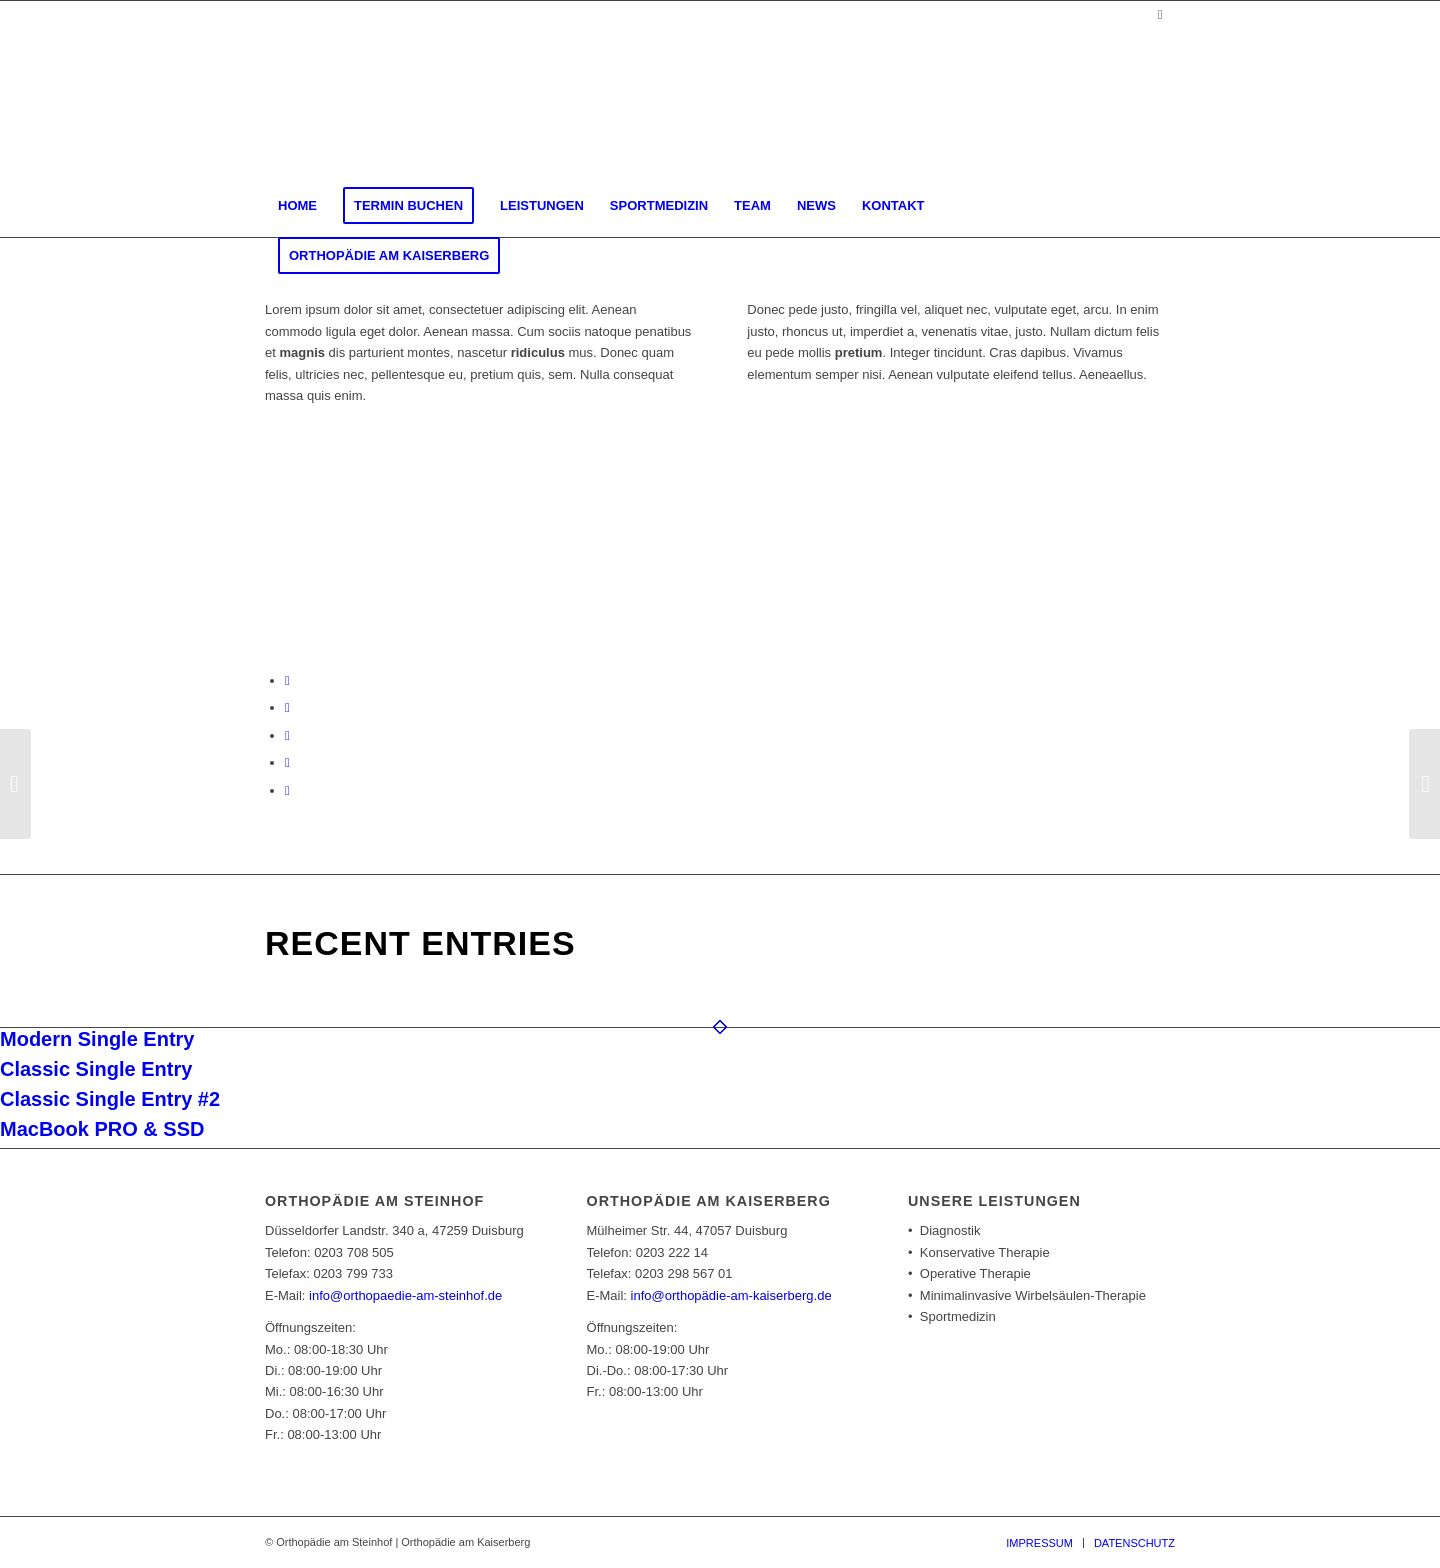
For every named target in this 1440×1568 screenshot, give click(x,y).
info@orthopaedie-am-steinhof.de (405, 1295)
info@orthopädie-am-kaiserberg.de (731, 1295)
